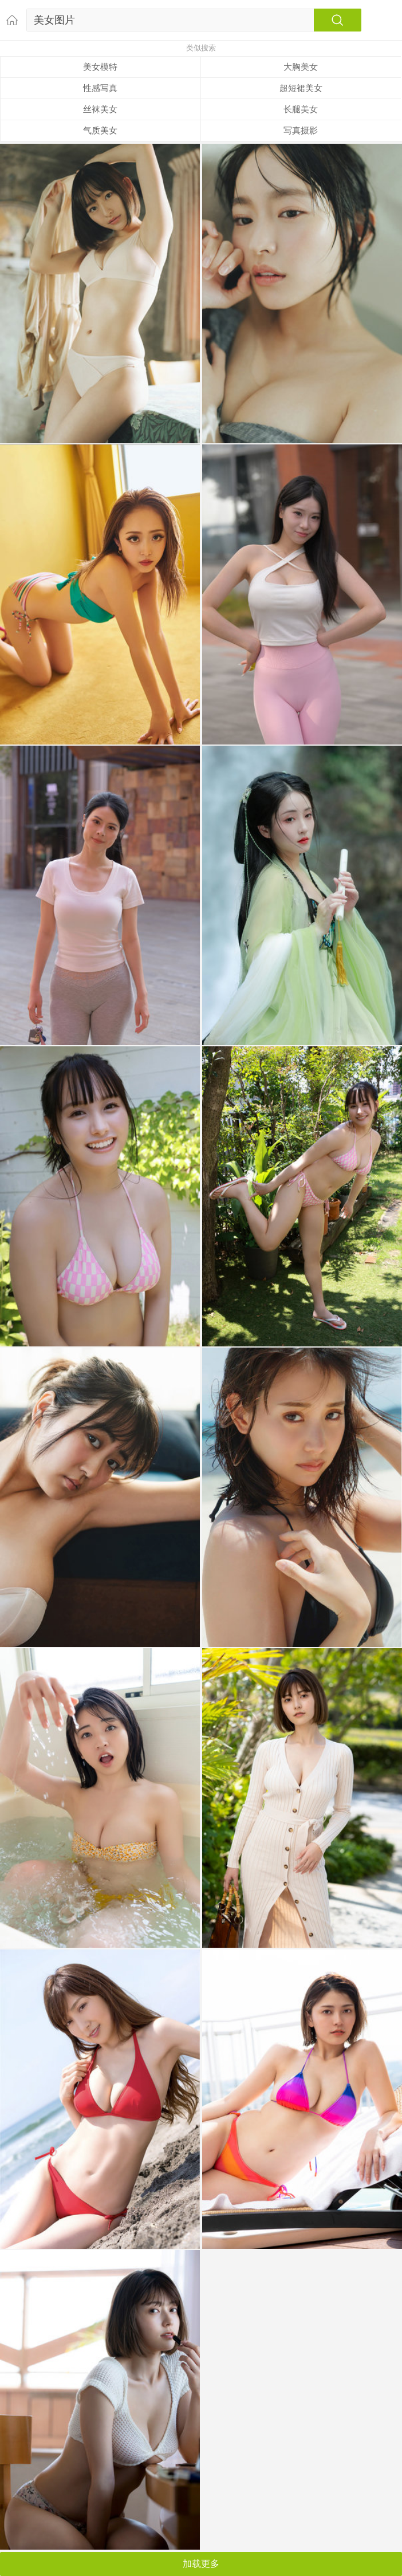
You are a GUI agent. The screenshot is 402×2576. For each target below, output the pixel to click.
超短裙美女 (300, 88)
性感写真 (100, 88)
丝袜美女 (100, 109)
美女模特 (100, 67)
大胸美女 (300, 67)
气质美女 (100, 130)
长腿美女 (300, 109)
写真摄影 (300, 130)
